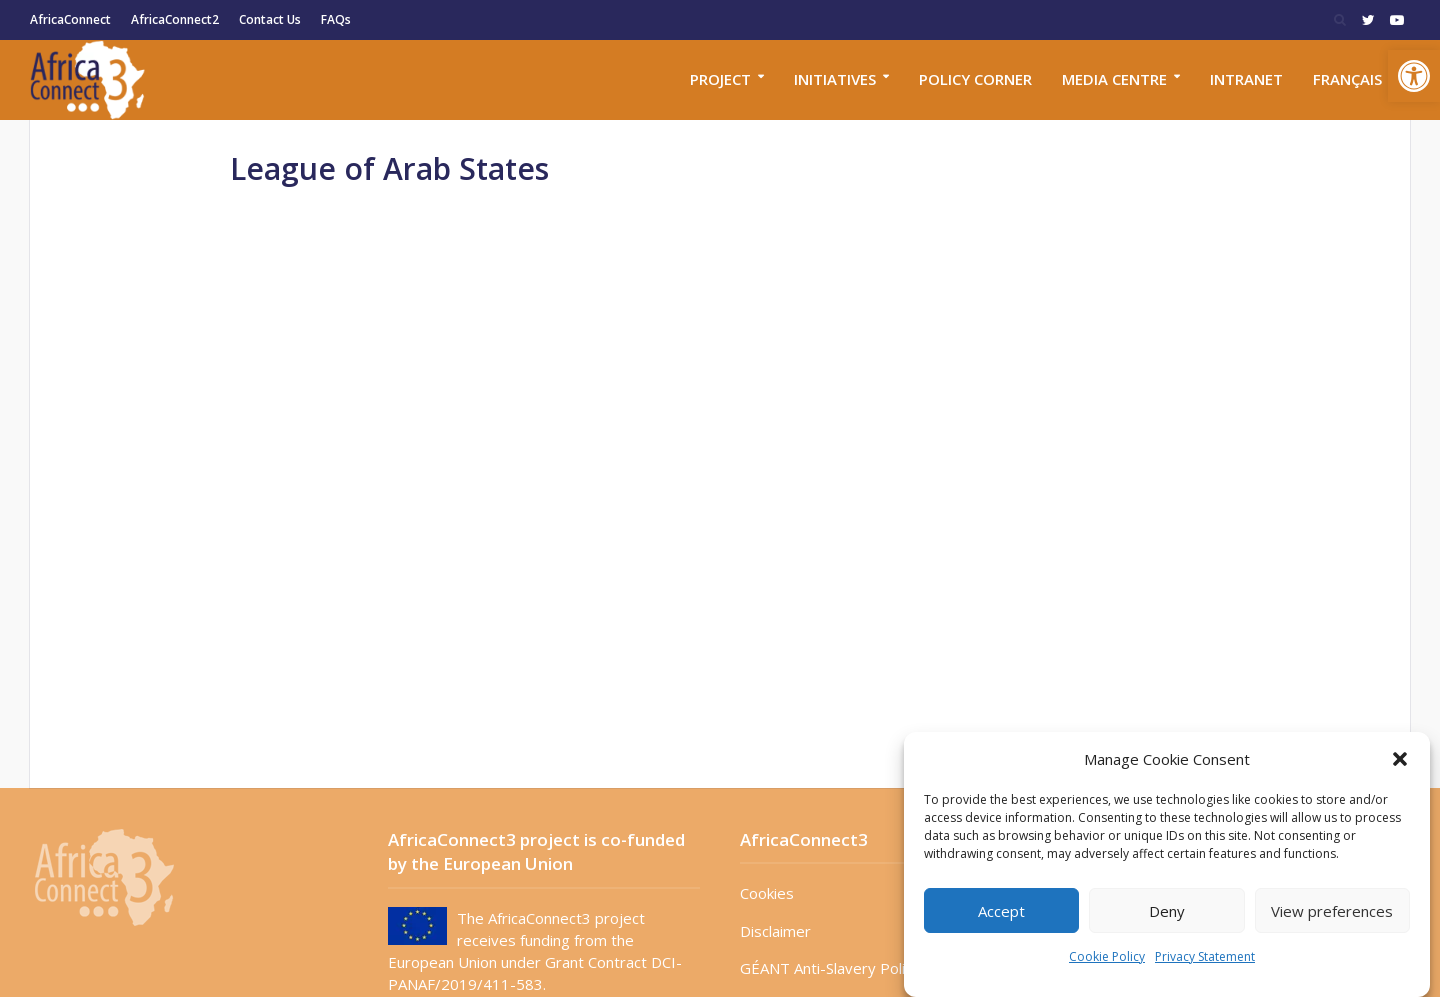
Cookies (767, 893)
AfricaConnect (70, 19)
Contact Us (270, 19)
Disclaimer (775, 931)
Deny (1167, 911)
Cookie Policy (1107, 956)
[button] (1414, 76)
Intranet (1246, 79)
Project (720, 79)
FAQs (336, 19)
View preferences (1332, 911)
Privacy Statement (1205, 956)
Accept (1001, 911)
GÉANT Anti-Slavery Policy (830, 968)
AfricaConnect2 (175, 19)
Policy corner (975, 79)
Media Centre (1114, 79)
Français (1347, 79)
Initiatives (835, 79)
